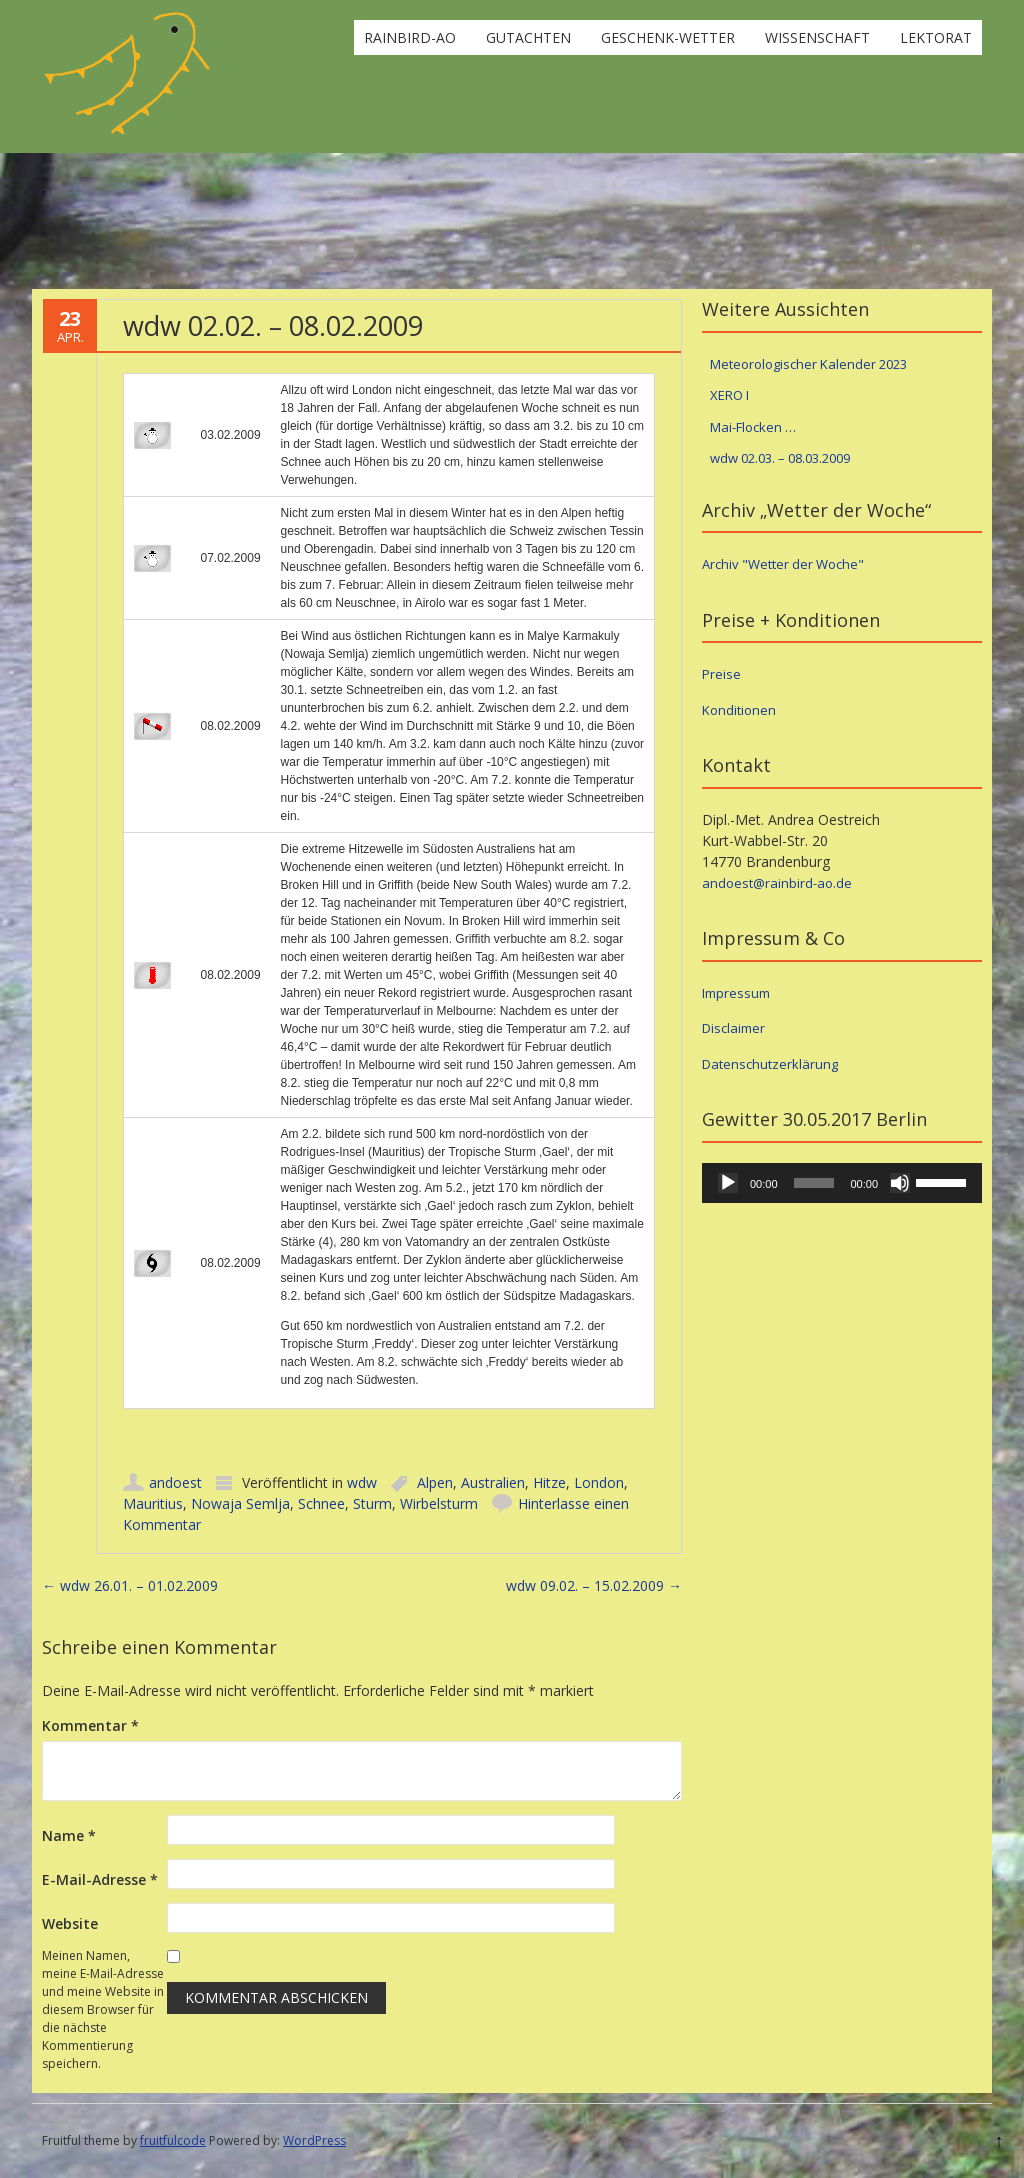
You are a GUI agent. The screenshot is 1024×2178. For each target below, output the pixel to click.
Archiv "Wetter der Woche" (783, 564)
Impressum (736, 993)
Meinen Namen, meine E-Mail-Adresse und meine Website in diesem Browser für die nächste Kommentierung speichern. (103, 2009)
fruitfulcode (173, 2140)
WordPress (314, 2140)
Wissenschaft (817, 37)
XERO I (729, 395)
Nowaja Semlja (240, 1503)
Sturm (372, 1503)
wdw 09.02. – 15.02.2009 (594, 1585)
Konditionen (739, 710)
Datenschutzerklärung (770, 1064)
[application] (842, 1183)
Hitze (549, 1482)
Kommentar (90, 1725)
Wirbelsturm (439, 1503)
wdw (362, 1482)
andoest (175, 1482)
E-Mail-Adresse (100, 1879)
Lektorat (936, 37)
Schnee (321, 1503)
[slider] (814, 1183)
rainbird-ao (410, 37)
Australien (493, 1482)
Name (69, 1835)
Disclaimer (733, 1028)
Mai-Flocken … (753, 427)
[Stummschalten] (900, 1183)
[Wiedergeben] (728, 1183)
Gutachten (528, 37)
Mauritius (153, 1503)
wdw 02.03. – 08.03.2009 (780, 458)
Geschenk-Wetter (668, 37)
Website (70, 1923)
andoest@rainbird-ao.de (777, 883)
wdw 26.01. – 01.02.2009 (130, 1585)
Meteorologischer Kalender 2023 (808, 364)
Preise (721, 674)
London (599, 1482)
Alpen (435, 1482)
